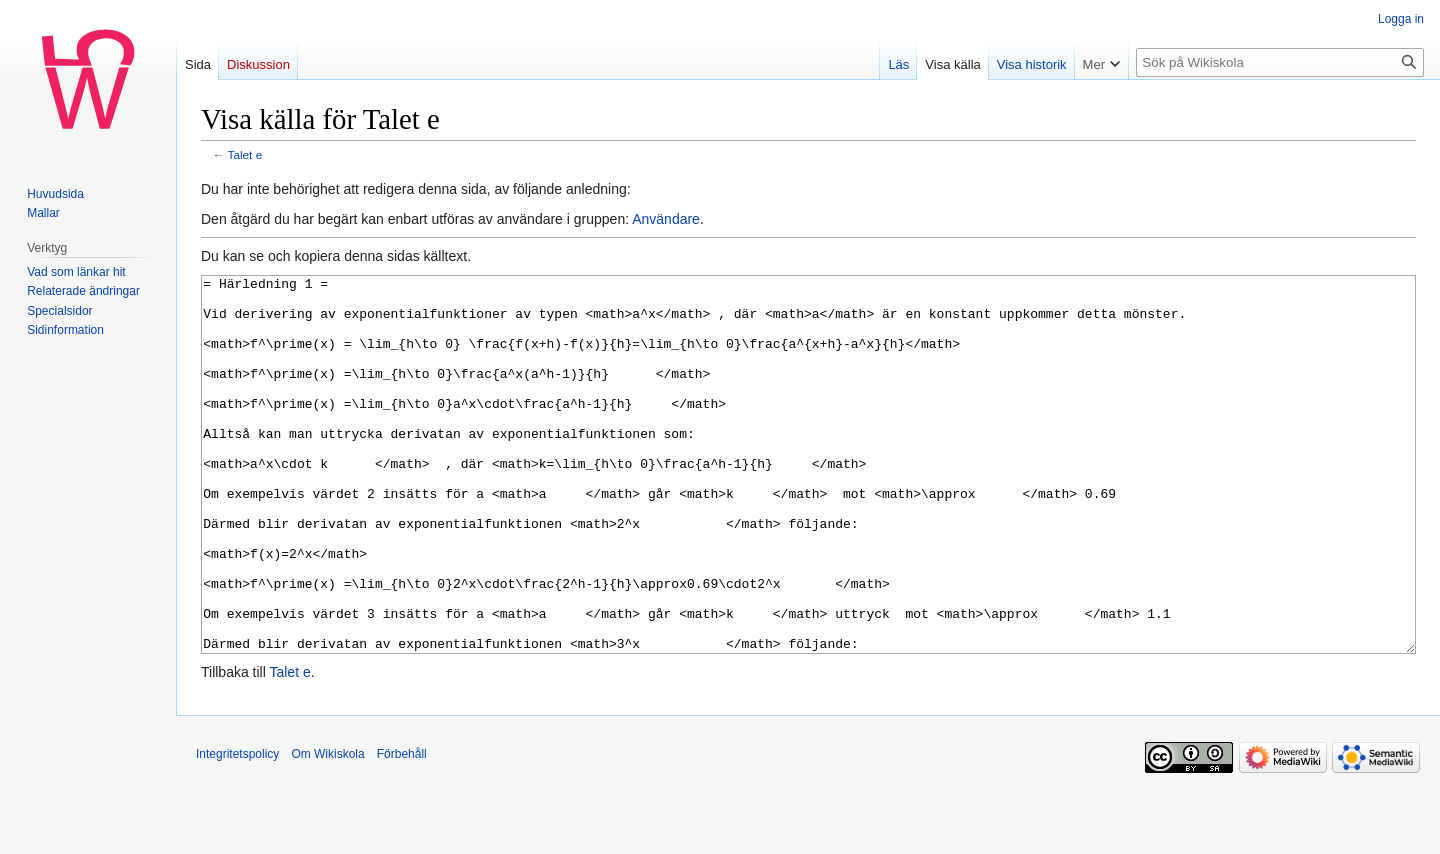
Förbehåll (402, 829)
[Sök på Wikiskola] (1280, 62)
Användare (666, 219)
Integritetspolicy (237, 829)
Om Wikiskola (327, 829)
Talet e (245, 154)
